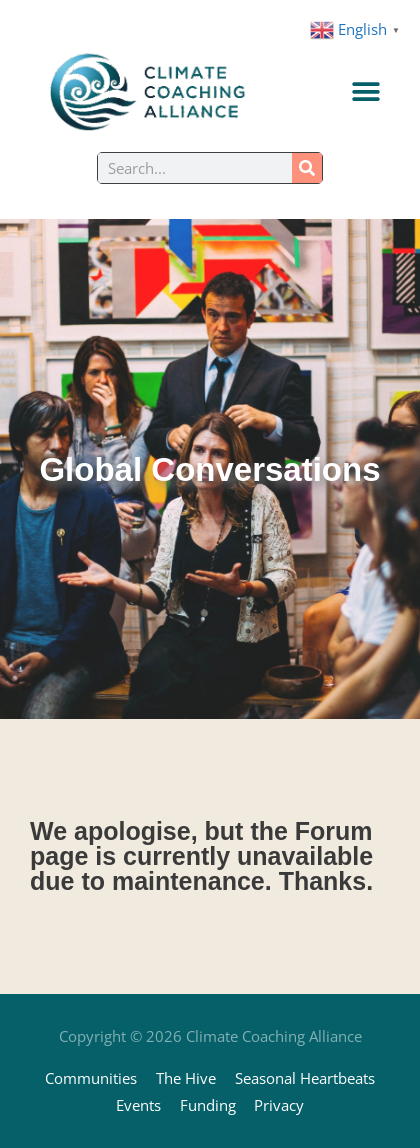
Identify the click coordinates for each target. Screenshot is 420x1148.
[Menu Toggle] (366, 92)
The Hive (186, 1078)
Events (138, 1105)
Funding (208, 1105)
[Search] (307, 168)
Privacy (279, 1105)
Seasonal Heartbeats (305, 1078)
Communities (91, 1078)
